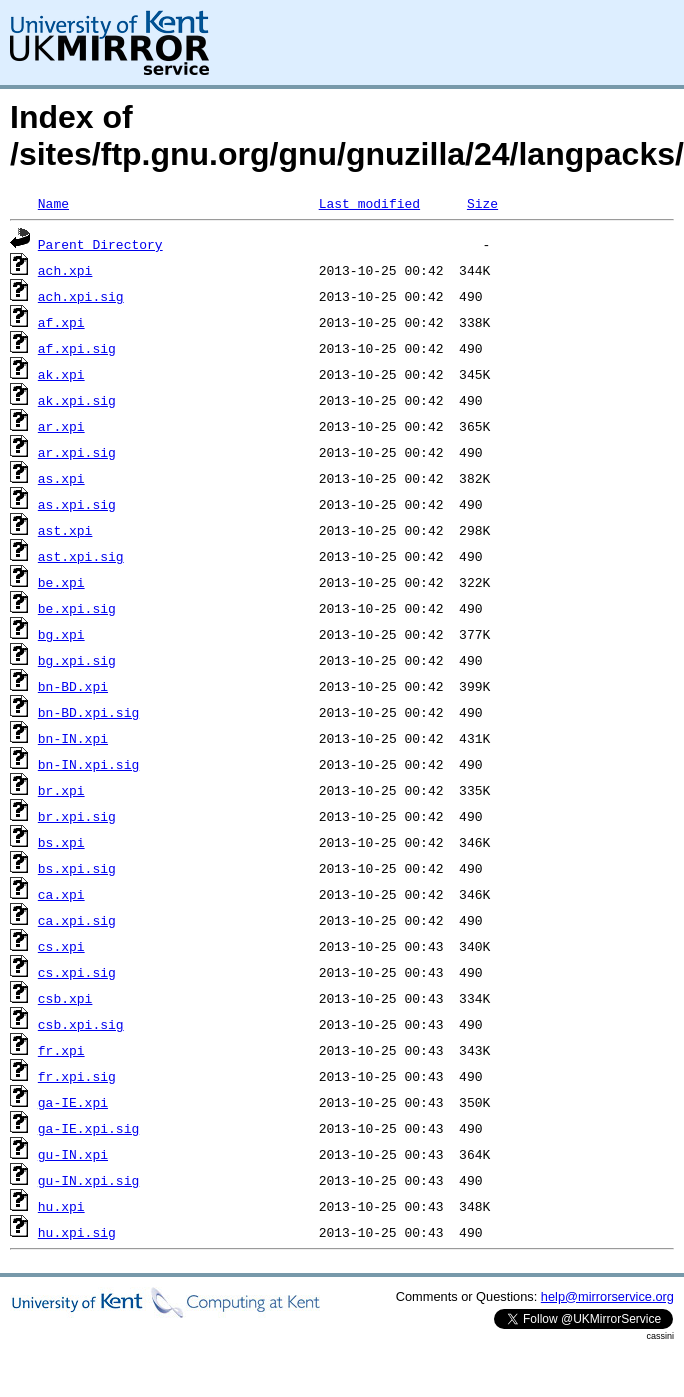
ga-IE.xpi (73, 1102)
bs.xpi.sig (77, 868)
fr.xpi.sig (77, 1076)
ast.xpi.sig (81, 556)
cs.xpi (61, 946)
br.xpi (61, 790)
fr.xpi (61, 1050)
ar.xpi (61, 426)
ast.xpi (65, 530)
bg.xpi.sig (77, 660)
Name (53, 203)
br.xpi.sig (77, 816)
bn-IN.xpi (73, 738)
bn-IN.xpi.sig (88, 764)
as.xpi (61, 478)
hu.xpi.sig (77, 1232)
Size (482, 203)
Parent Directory (100, 244)
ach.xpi (65, 270)
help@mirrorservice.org (607, 1296)
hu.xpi (61, 1206)
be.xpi (61, 582)
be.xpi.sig (77, 608)
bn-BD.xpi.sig (88, 712)
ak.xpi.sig (77, 400)
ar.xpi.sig (77, 452)
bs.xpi (61, 842)
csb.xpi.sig (81, 1024)
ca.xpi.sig (77, 920)
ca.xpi (61, 894)
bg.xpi (61, 634)
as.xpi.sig (77, 504)
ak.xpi (61, 374)
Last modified (369, 203)
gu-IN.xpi (73, 1154)
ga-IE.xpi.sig (88, 1128)
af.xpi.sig (77, 348)
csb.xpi (65, 998)
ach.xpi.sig (81, 296)
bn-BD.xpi (73, 686)
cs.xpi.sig (77, 972)
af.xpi (61, 322)
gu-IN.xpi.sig (88, 1180)
